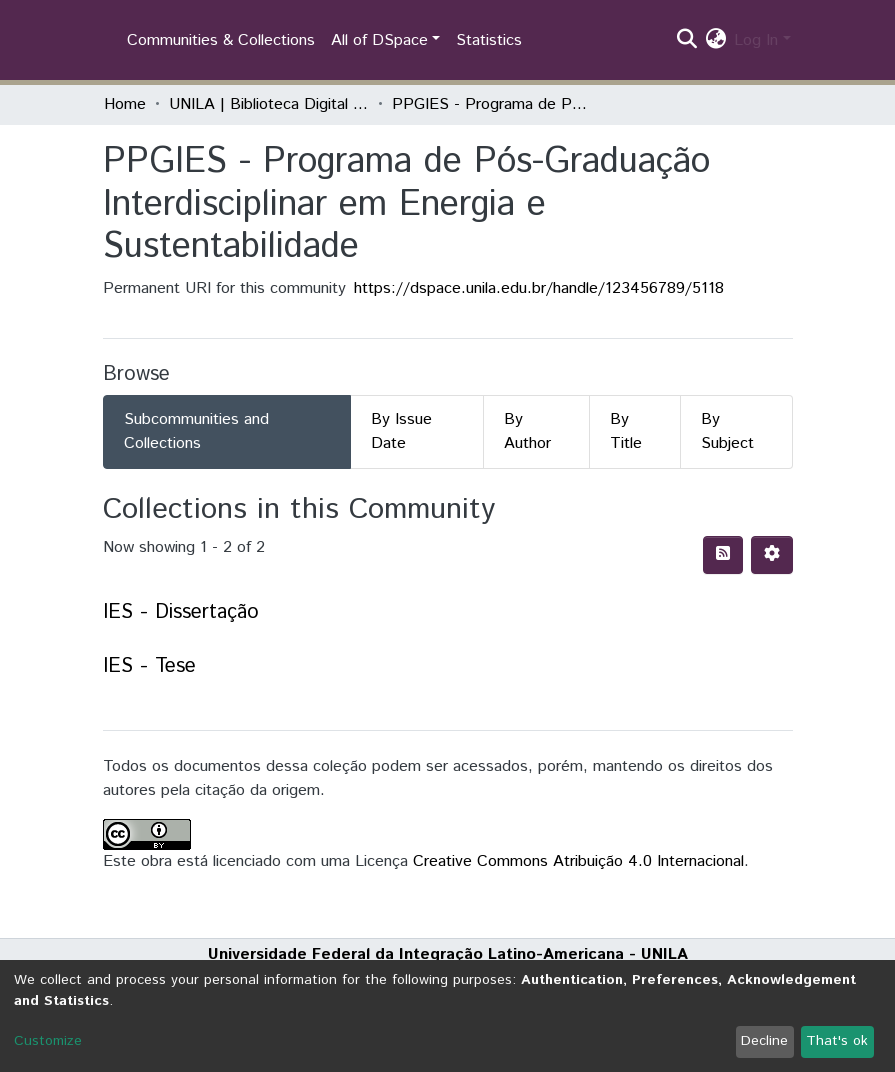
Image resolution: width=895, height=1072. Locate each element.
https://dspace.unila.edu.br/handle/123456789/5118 (539, 288)
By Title (626, 431)
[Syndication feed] (723, 555)
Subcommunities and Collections (196, 431)
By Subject (727, 431)
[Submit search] (686, 41)
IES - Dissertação (181, 612)
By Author (527, 431)
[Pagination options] (772, 555)
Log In (756, 40)
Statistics (489, 40)
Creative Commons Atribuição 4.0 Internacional (578, 861)
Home (125, 104)
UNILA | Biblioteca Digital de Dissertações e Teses (269, 104)
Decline (764, 1041)
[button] (715, 41)
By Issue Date (401, 431)
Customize (48, 1041)
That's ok (837, 1041)
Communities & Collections (221, 40)
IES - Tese (149, 666)
